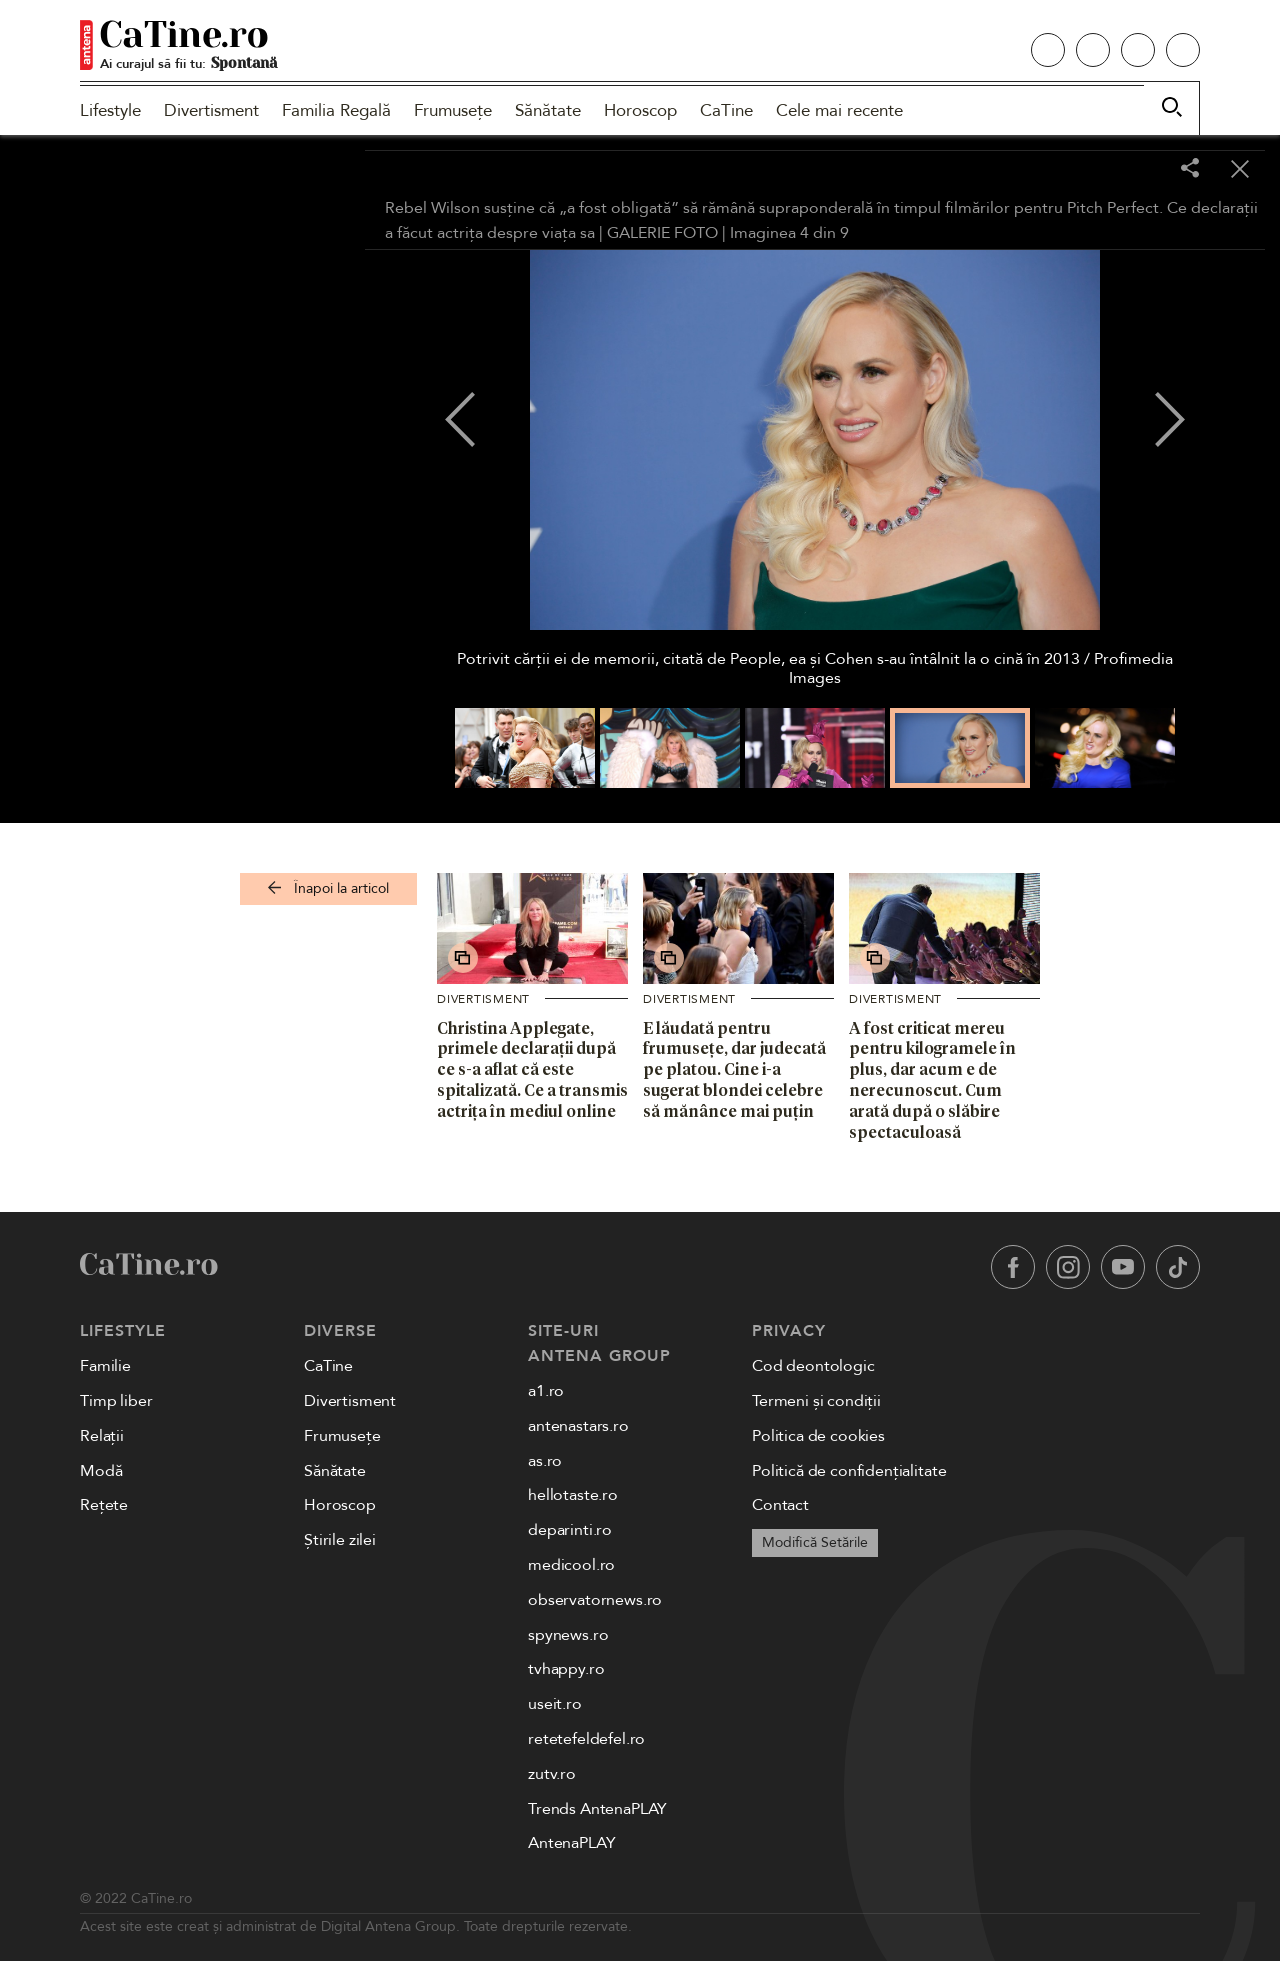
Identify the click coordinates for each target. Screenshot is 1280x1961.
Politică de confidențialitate (849, 1471)
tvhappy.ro (566, 1669)
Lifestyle (110, 110)
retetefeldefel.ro (586, 1739)
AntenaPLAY (571, 1843)
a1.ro (546, 1391)
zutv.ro (552, 1774)
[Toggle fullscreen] (1140, 170)
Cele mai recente (839, 110)
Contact (780, 1505)
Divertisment (211, 110)
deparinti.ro (570, 1530)
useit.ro (555, 1704)
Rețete (104, 1505)
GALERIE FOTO (662, 233)
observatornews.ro (595, 1600)
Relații (102, 1436)
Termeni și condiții (816, 1401)
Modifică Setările (815, 1542)
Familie (105, 1366)
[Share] (1190, 169)
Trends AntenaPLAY (597, 1809)
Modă (101, 1471)
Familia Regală (336, 110)
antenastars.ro (578, 1426)
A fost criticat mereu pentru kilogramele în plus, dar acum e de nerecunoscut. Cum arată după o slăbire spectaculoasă (932, 1080)
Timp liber (116, 1401)
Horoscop (640, 110)
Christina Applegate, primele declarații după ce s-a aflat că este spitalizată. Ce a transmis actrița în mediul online (532, 1069)
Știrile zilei (340, 1540)
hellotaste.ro (573, 1495)
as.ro (545, 1461)
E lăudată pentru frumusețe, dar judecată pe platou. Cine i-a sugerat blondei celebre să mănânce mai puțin (734, 1069)
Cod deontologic (813, 1366)
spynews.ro (568, 1635)
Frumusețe (453, 110)
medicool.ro (571, 1565)
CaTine (726, 110)
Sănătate (548, 110)
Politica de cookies (818, 1436)
